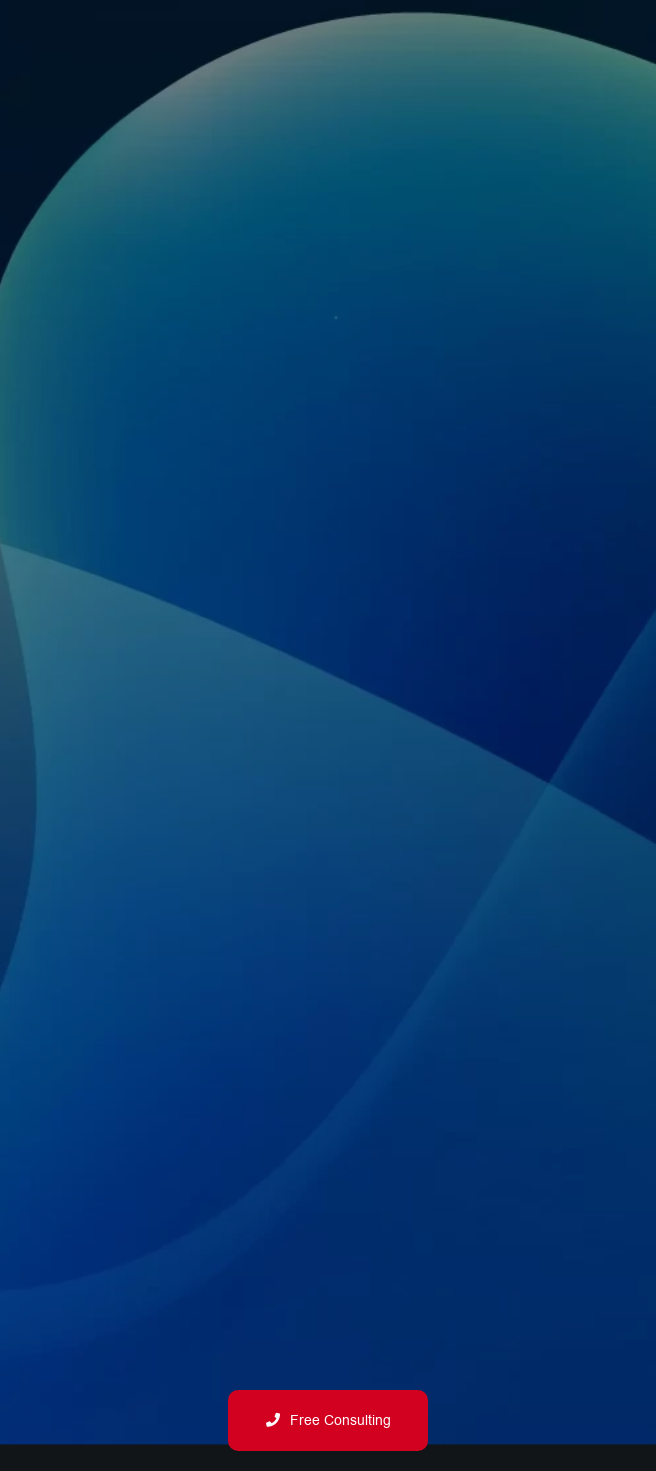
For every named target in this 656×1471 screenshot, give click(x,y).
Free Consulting (328, 1420)
